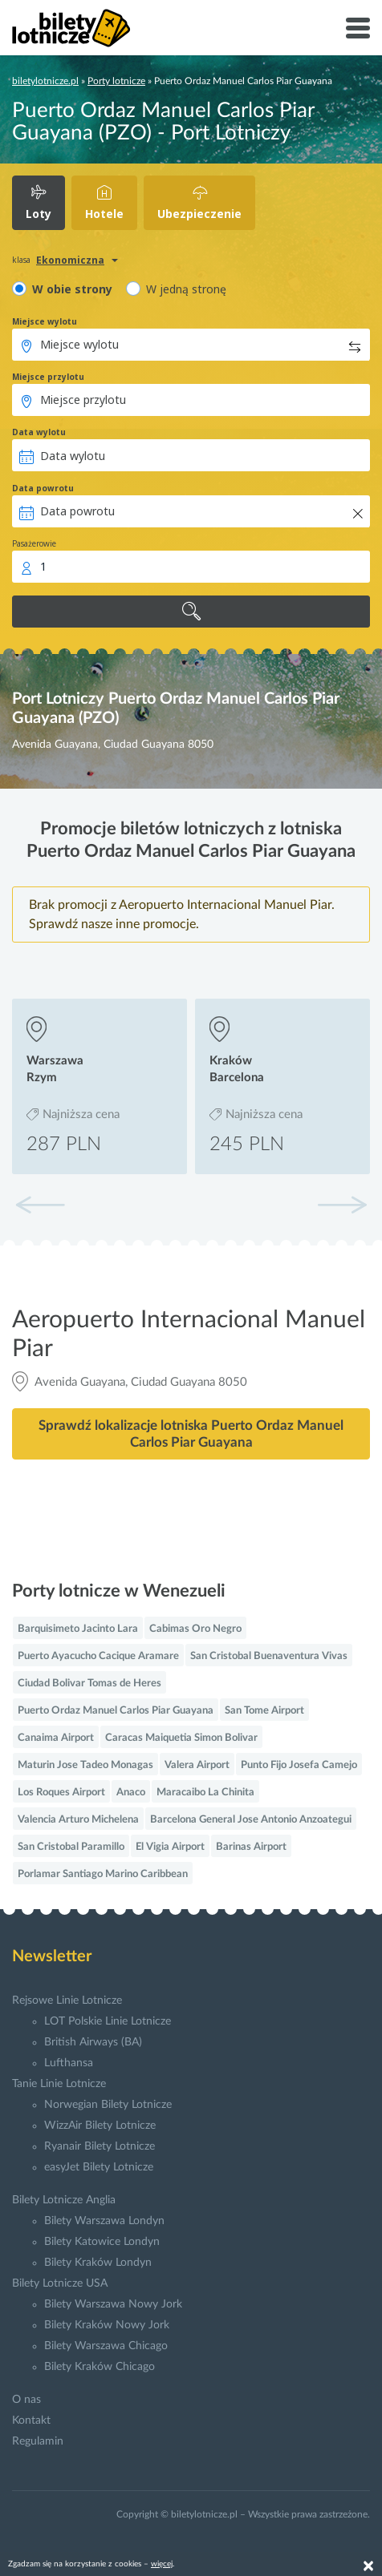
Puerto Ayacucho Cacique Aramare (98, 1656)
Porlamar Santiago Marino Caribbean (103, 1874)
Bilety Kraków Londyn (98, 2262)
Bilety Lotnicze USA (60, 2283)
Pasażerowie (34, 543)
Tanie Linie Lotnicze (59, 2083)
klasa (21, 259)
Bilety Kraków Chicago (99, 2366)
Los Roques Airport (61, 1792)
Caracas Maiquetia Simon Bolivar (181, 1738)
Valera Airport (197, 1765)
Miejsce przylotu (48, 376)
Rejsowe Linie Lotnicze (67, 2000)
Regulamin (37, 2441)
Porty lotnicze (116, 81)
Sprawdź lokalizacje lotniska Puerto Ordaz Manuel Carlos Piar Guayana (191, 1434)
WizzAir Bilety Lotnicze (100, 2125)
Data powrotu (43, 488)
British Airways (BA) (93, 2042)
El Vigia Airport (170, 1847)
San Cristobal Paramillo (71, 1847)
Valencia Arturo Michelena (78, 1820)
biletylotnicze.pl (45, 81)
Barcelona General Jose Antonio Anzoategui (251, 1820)
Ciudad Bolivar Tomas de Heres (89, 1683)
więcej (162, 2564)
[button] (342, 1204)
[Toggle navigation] (358, 28)
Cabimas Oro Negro (195, 1629)
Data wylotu (39, 432)
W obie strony (72, 289)
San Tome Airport (264, 1711)
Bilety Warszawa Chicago (106, 2346)
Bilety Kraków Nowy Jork (106, 2325)
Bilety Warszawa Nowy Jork (113, 2304)
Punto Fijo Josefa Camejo (299, 1765)
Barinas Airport (251, 1847)
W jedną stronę (186, 289)
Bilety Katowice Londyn (102, 2241)
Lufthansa (68, 2063)
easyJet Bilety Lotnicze (98, 2167)
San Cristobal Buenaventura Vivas (268, 1656)
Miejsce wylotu (44, 321)
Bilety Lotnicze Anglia (64, 2200)
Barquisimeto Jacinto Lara (78, 1629)
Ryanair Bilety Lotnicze (99, 2146)
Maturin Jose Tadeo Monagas (85, 1765)
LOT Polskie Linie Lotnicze (107, 2021)
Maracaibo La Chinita (205, 1792)
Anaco (130, 1792)
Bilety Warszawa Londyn (104, 2221)
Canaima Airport (56, 1738)
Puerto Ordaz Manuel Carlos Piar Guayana (115, 1711)
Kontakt (31, 2420)
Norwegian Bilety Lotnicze (108, 2104)
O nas (26, 2399)
